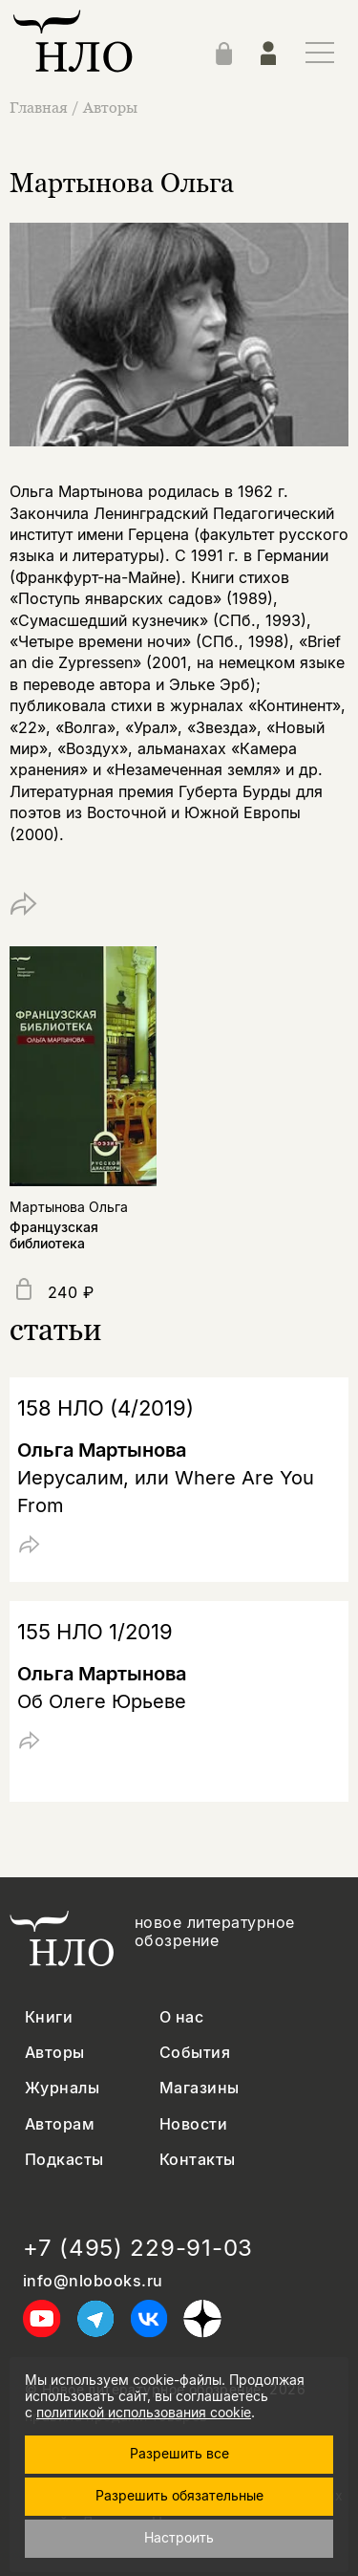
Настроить (179, 2537)
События (194, 2053)
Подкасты (64, 2160)
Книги (49, 2017)
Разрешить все (179, 2453)
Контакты (197, 2160)
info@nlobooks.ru (93, 2281)
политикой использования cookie (143, 2412)
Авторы (110, 107)
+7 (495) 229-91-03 (138, 2248)
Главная (41, 107)
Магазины (199, 2088)
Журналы (62, 2088)
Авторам (60, 2124)
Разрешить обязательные (179, 2495)
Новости (193, 2124)
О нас (181, 2017)
